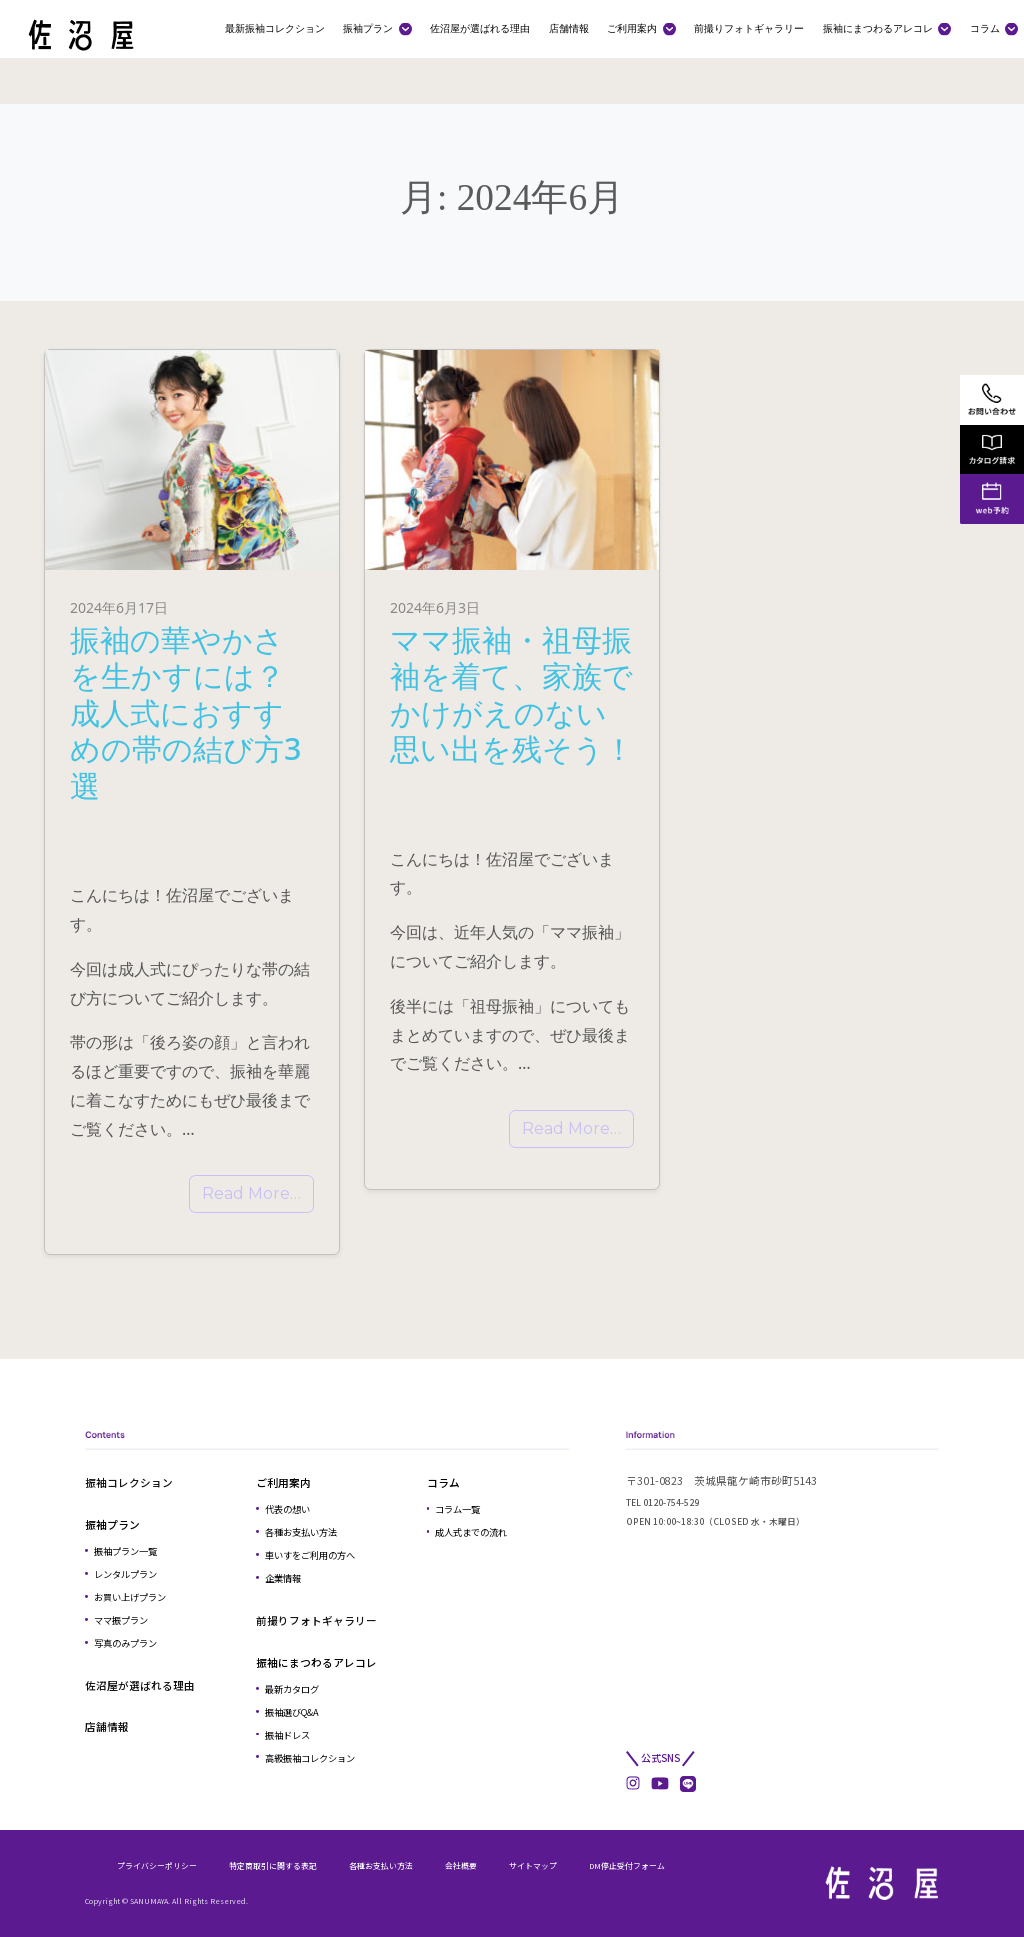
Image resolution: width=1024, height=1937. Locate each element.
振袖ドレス (287, 1735)
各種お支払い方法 (301, 1532)
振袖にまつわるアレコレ (878, 28)
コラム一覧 (457, 1509)
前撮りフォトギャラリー (749, 28)
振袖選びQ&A (292, 1712)
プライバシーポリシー (157, 1865)
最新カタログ (292, 1689)
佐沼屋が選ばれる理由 (480, 28)
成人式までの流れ (471, 1532)
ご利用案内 (632, 28)
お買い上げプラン (130, 1597)
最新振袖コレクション (275, 28)
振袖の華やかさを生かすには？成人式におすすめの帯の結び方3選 (185, 712)
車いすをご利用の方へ (310, 1555)
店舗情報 (569, 28)
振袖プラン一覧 (125, 1551)
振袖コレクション (129, 1482)
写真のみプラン (125, 1643)
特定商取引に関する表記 (273, 1865)
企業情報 (283, 1578)
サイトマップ (533, 1865)
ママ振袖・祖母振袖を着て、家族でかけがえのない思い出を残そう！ (512, 694)
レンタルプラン (125, 1574)
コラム (985, 28)
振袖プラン (368, 28)
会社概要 (461, 1865)
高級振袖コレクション (310, 1758)
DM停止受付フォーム (627, 1865)
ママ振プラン (121, 1620)
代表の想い (287, 1509)
